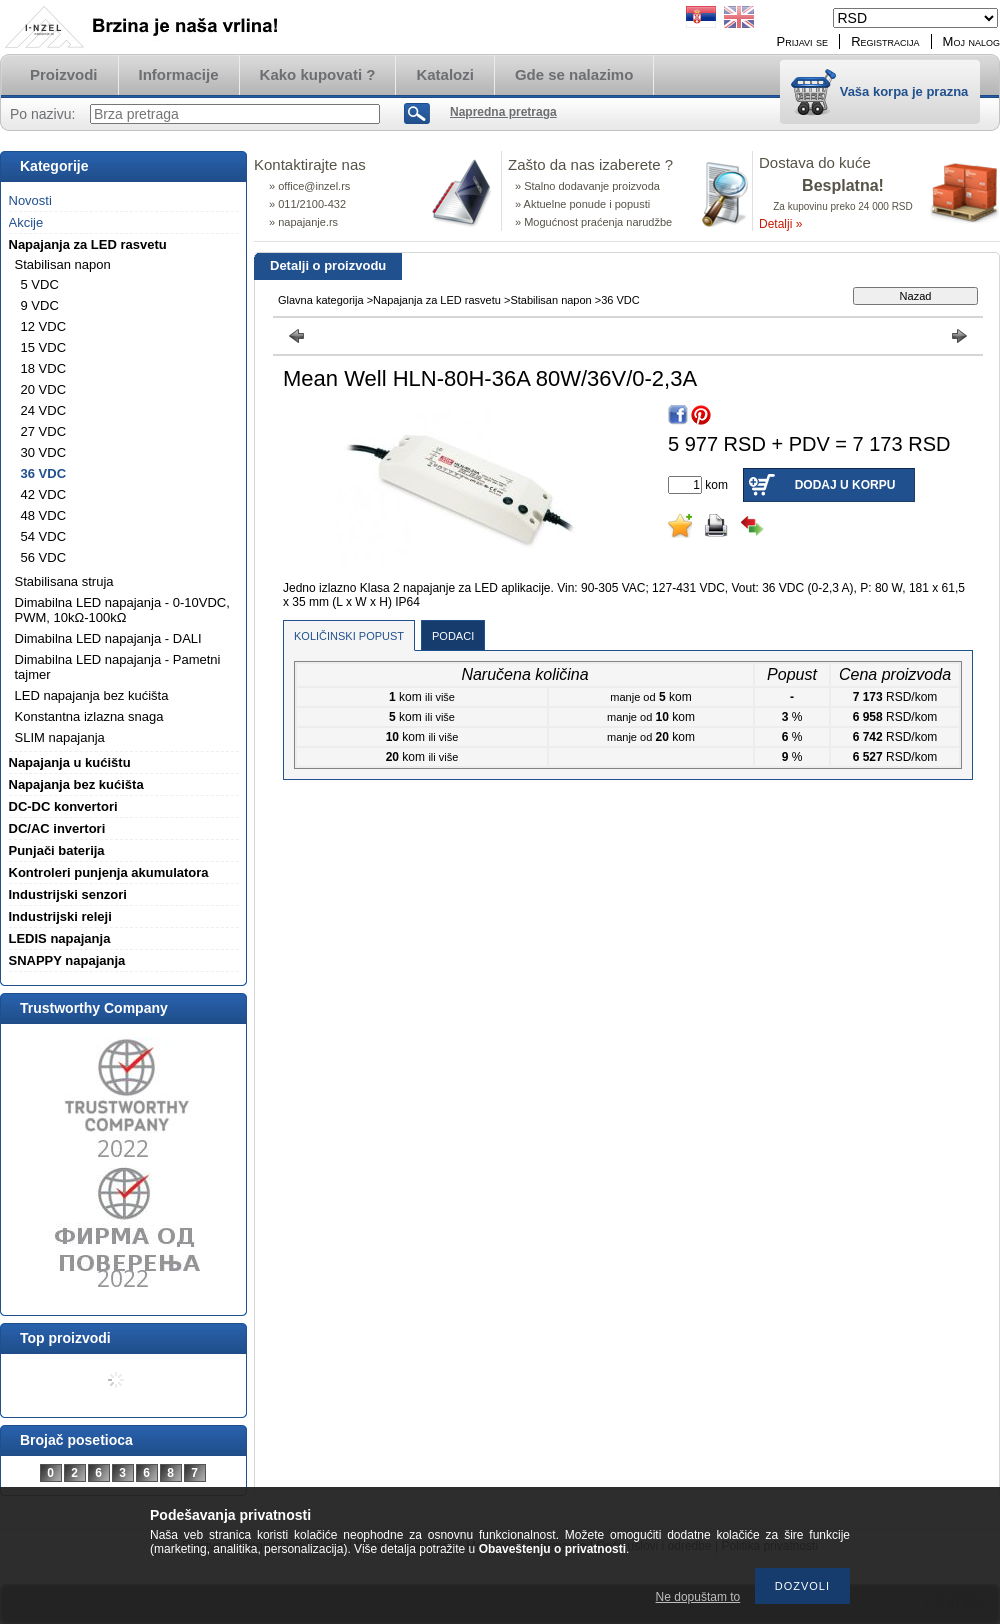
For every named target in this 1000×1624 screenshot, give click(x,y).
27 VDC (44, 431)
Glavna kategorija (321, 300)
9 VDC (40, 305)
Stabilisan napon (550, 300)
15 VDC (44, 347)
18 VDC (44, 368)
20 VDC (44, 389)
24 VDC (44, 410)
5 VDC (40, 284)
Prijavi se (803, 41)
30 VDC (44, 452)
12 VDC (44, 326)
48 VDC (44, 515)
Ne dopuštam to (698, 1597)
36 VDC (44, 473)
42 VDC (44, 494)
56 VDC (44, 557)
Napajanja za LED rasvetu (437, 300)
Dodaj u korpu (845, 485)
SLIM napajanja (60, 737)
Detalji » (780, 224)
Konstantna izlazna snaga (89, 716)
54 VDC (44, 536)
